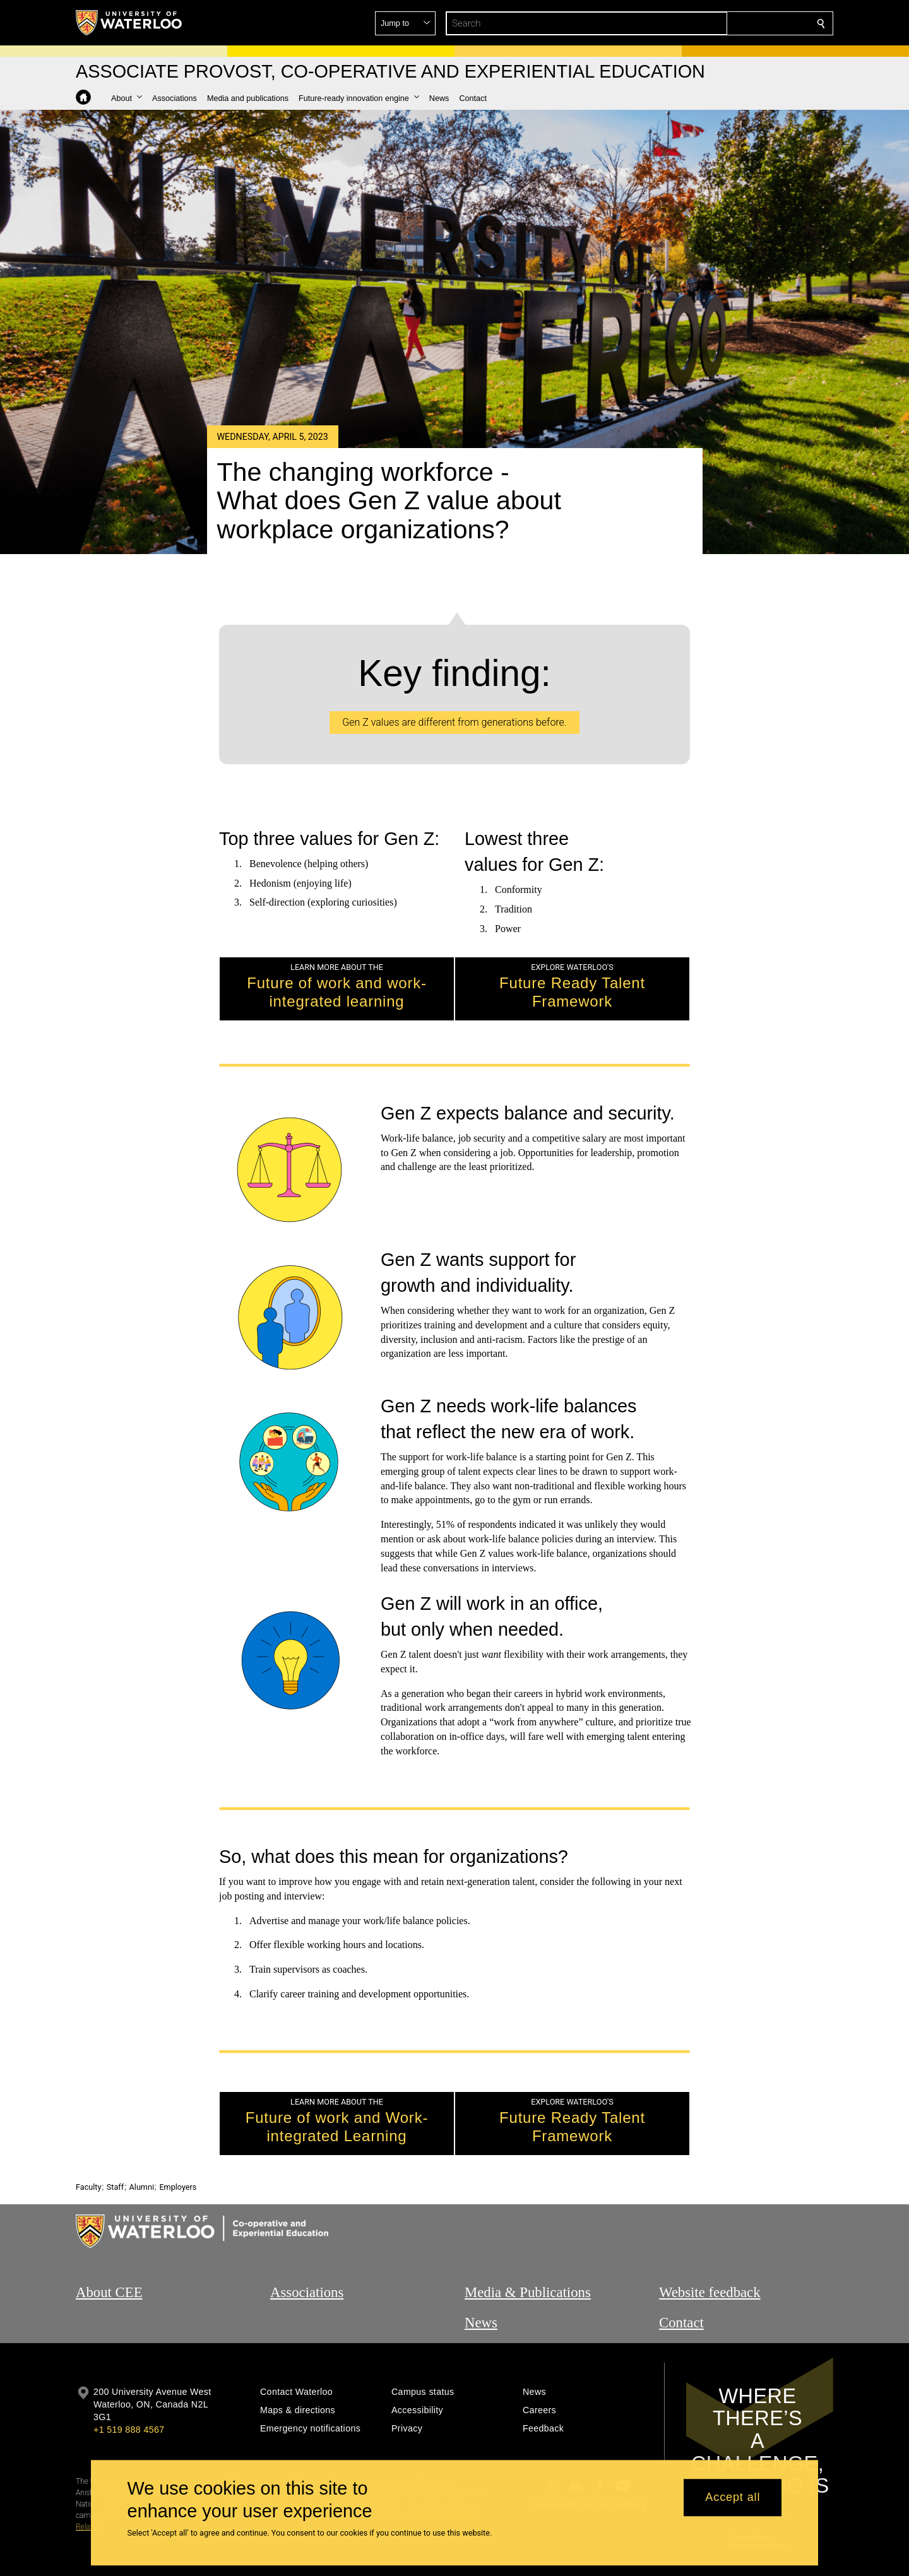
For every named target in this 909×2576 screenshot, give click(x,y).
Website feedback (710, 2246)
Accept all (732, 2497)
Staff (115, 2141)
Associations (306, 2246)
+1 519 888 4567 (128, 2383)
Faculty (88, 2141)
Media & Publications (528, 2246)
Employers (177, 2141)
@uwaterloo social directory (588, 2458)
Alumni (141, 2141)
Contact (681, 2276)
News (481, 2276)
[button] (729, 23)
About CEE (109, 2246)
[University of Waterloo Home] (129, 22)
